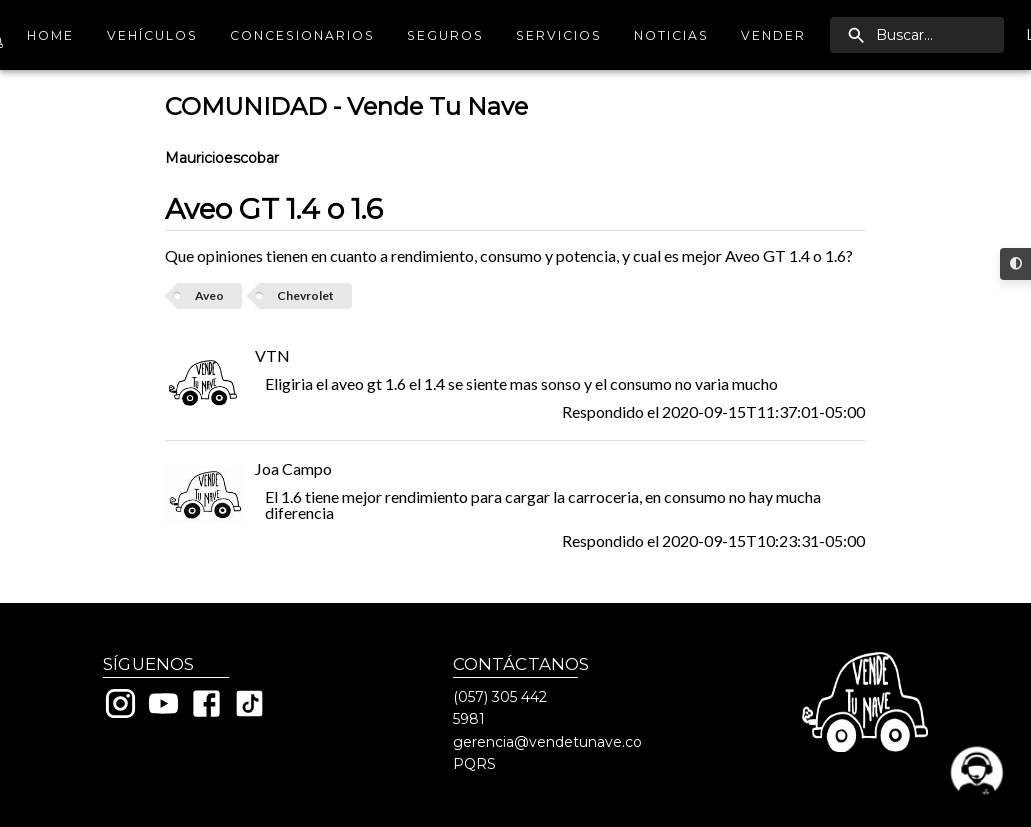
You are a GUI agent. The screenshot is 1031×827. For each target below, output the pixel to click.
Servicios (559, 35)
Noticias (671, 35)
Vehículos (152, 35)
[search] (917, 35)
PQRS (474, 764)
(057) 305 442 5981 (500, 708)
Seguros (445, 35)
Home (51, 35)
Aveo (209, 295)
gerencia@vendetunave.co (547, 742)
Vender (773, 35)
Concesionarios (302, 35)
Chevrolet (305, 295)
